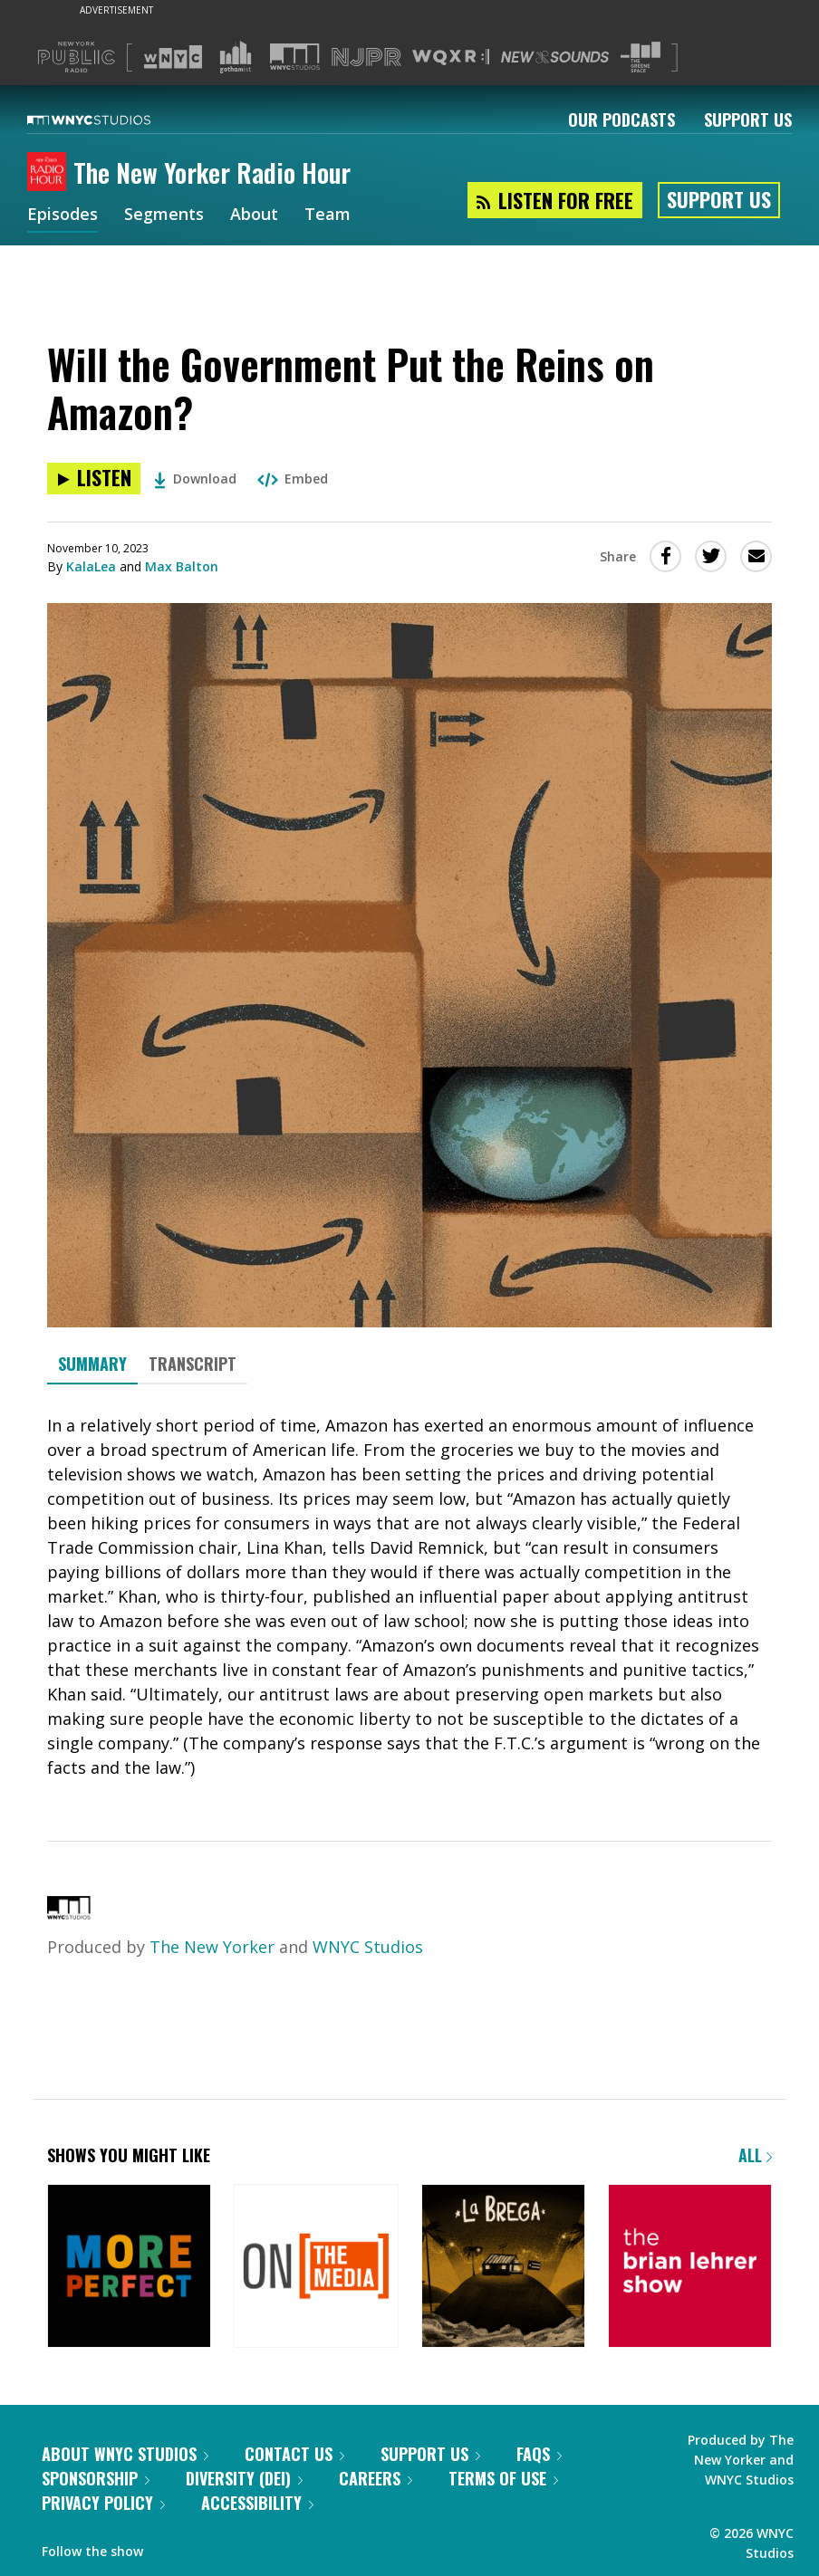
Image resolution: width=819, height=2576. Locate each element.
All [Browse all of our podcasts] (755, 2155)
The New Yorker (212, 1947)
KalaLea (91, 566)
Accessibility (257, 2502)
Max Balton (181, 566)
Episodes (62, 215)
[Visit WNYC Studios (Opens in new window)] (295, 56)
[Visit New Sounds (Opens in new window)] (555, 57)
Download (195, 478)
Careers (375, 2478)
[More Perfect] (129, 2267)
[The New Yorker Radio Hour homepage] (50, 173)
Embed (292, 478)
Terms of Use (503, 2478)
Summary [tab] (92, 1363)
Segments (164, 215)
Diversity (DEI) (244, 2478)
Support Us (748, 119)
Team (327, 215)
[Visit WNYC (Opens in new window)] (173, 57)
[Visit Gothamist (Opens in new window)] (235, 57)
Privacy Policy (103, 2502)
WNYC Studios (368, 1947)
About (254, 215)
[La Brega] (503, 2267)
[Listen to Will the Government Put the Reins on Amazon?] (93, 478)
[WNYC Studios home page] (111, 119)
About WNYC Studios (125, 2454)
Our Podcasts (621, 119)
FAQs (539, 2454)
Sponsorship (95, 2478)
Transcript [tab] (192, 1363)
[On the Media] (316, 2267)
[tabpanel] (409, 1596)
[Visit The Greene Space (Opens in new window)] (640, 57)
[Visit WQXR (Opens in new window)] (450, 57)
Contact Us (294, 2454)
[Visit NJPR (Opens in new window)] (366, 57)
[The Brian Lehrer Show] (690, 2267)
